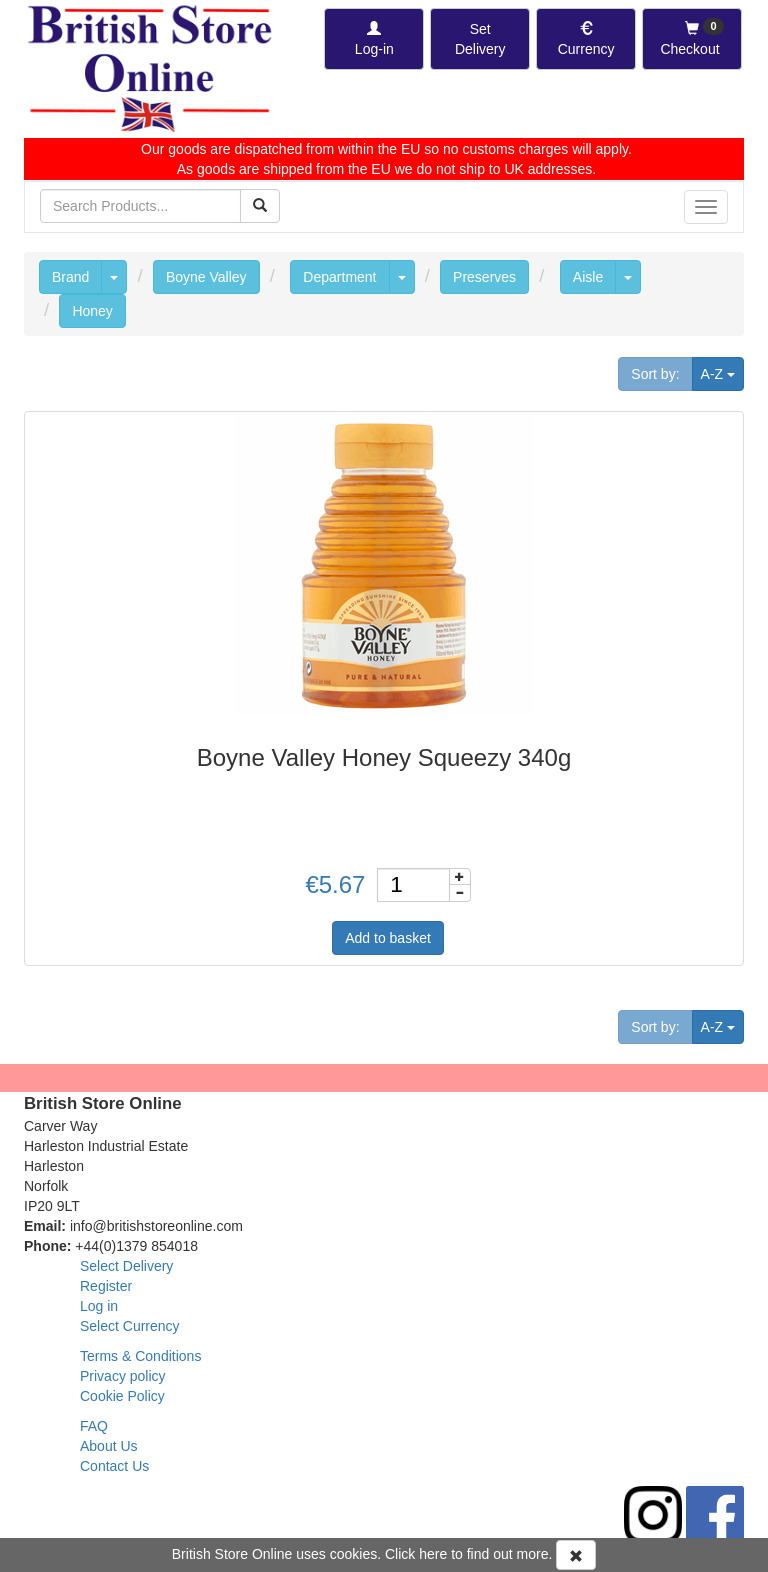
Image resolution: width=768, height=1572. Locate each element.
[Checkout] (692, 39)
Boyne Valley (206, 277)
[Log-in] (374, 39)
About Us (109, 1446)
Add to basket (388, 938)
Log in (99, 1306)
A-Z (722, 372)
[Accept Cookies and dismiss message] (576, 1555)
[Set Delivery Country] (480, 39)
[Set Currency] (586, 39)
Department (339, 277)
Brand (70, 277)
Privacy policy (123, 1376)
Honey (92, 311)
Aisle (588, 277)
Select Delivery (126, 1266)
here (433, 1554)
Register (106, 1286)
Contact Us (114, 1466)
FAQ (94, 1426)
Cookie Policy (122, 1396)
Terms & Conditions (140, 1356)
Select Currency (130, 1326)
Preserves (484, 277)
